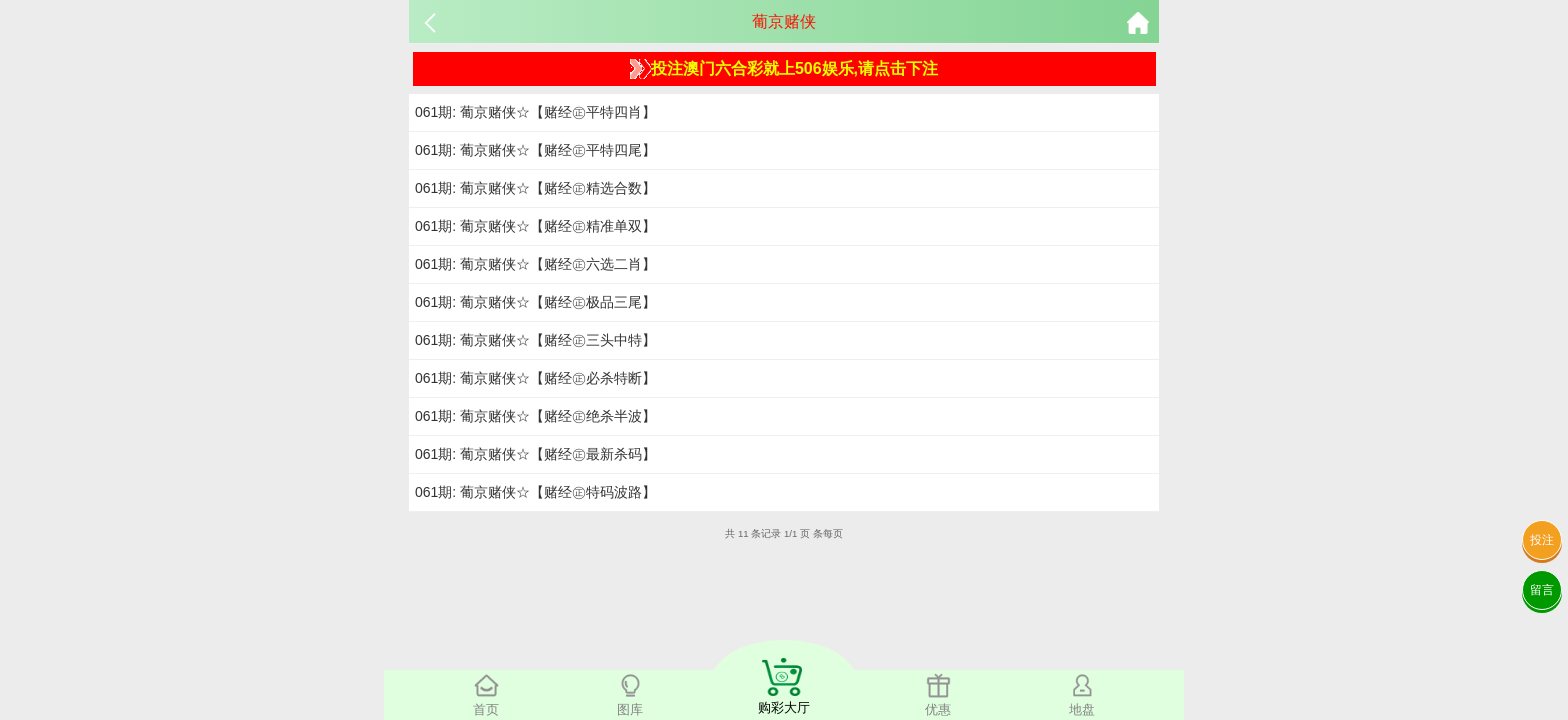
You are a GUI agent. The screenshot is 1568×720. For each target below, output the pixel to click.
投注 (1542, 540)
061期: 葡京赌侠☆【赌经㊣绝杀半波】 (535, 416)
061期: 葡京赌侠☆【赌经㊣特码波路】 (535, 492)
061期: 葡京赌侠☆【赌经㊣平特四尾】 (535, 150)
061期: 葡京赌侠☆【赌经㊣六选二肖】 (535, 264)
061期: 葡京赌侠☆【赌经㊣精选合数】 (535, 188)
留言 (1542, 590)
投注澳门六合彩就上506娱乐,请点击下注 (784, 69)
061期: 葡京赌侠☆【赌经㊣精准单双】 (535, 226)
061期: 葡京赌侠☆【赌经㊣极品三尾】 (535, 302)
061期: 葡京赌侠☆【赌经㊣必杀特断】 (535, 378)
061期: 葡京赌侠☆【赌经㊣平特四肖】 (535, 112)
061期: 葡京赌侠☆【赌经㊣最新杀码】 (535, 454)
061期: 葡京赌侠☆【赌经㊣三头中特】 (535, 340)
